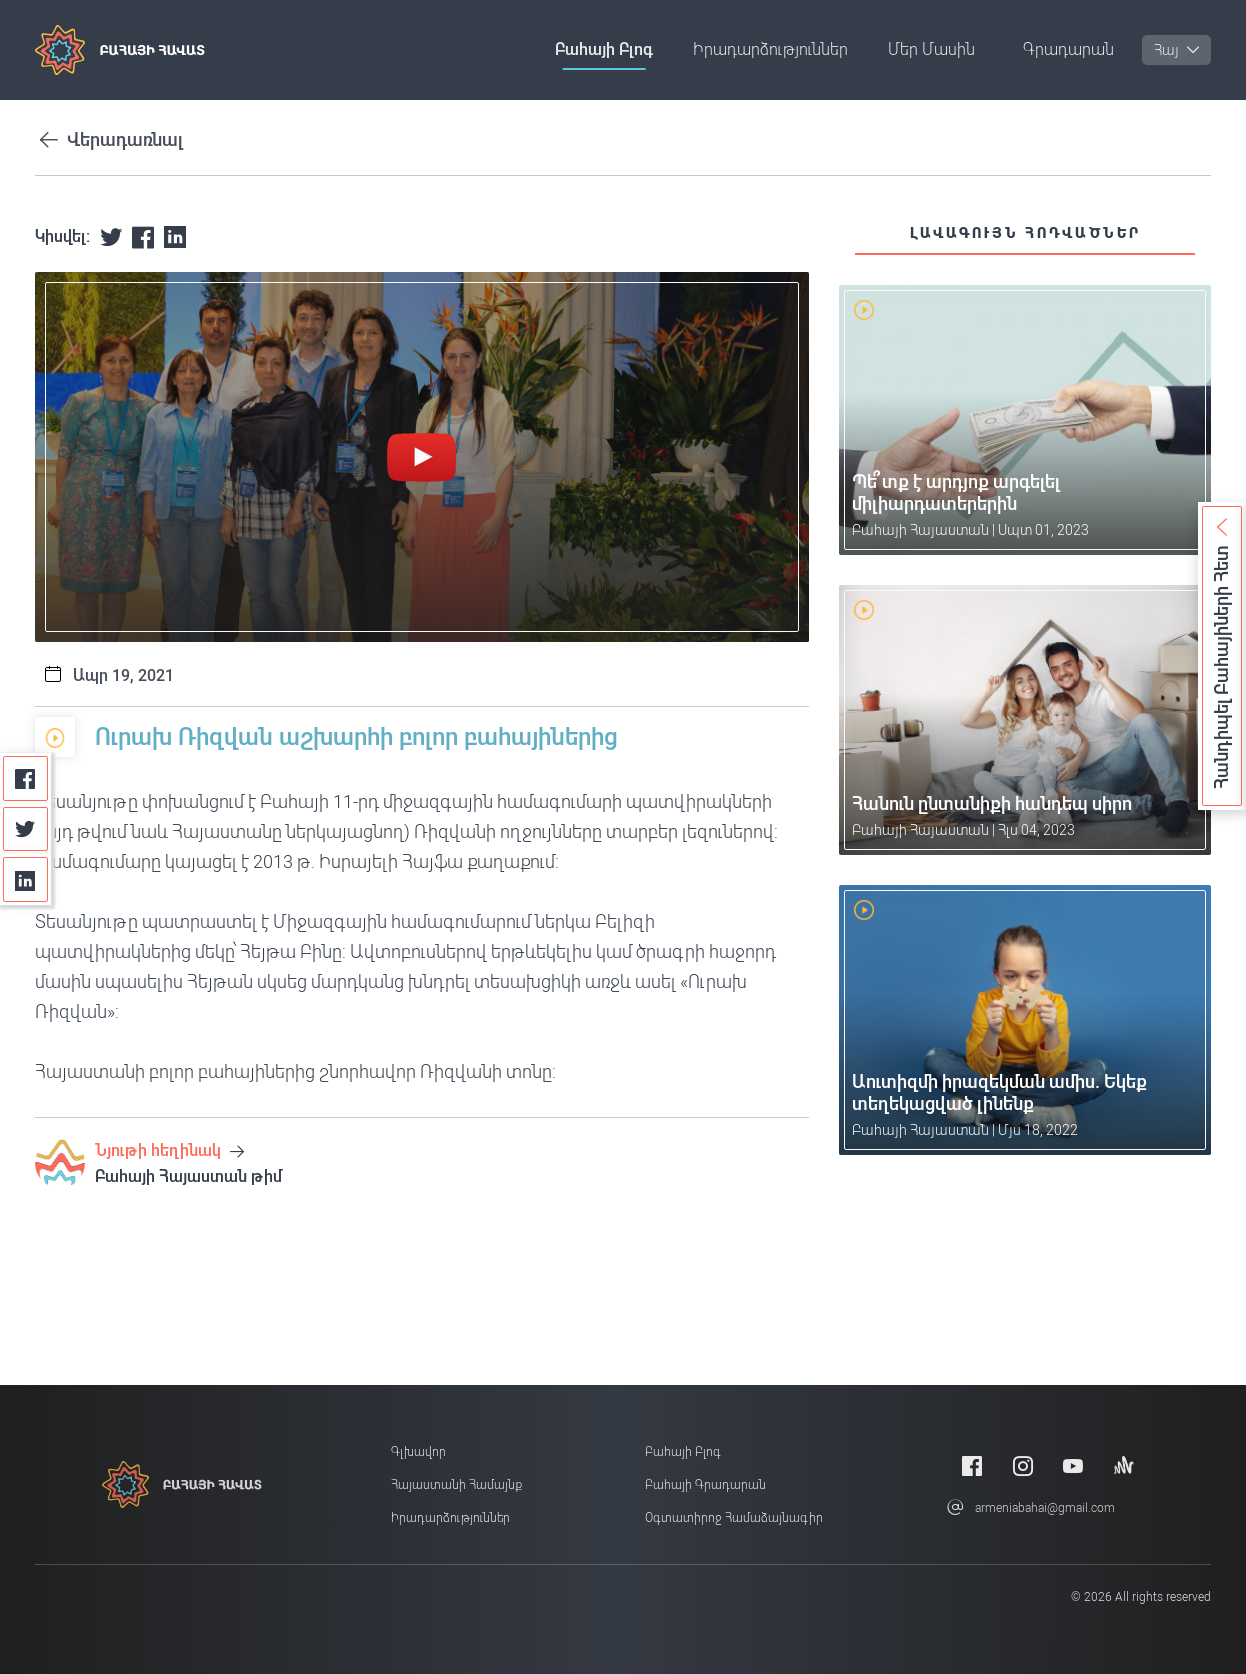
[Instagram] (1023, 1465)
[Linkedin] (25, 879)
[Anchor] (1124, 1465)
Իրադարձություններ (770, 49)
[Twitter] (25, 829)
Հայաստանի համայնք (456, 1485)
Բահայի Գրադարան (705, 1485)
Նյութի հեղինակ (169, 1150)
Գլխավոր (418, 1452)
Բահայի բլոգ (604, 49)
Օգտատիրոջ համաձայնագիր (734, 1518)
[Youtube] (1073, 1465)
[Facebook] (25, 778)
